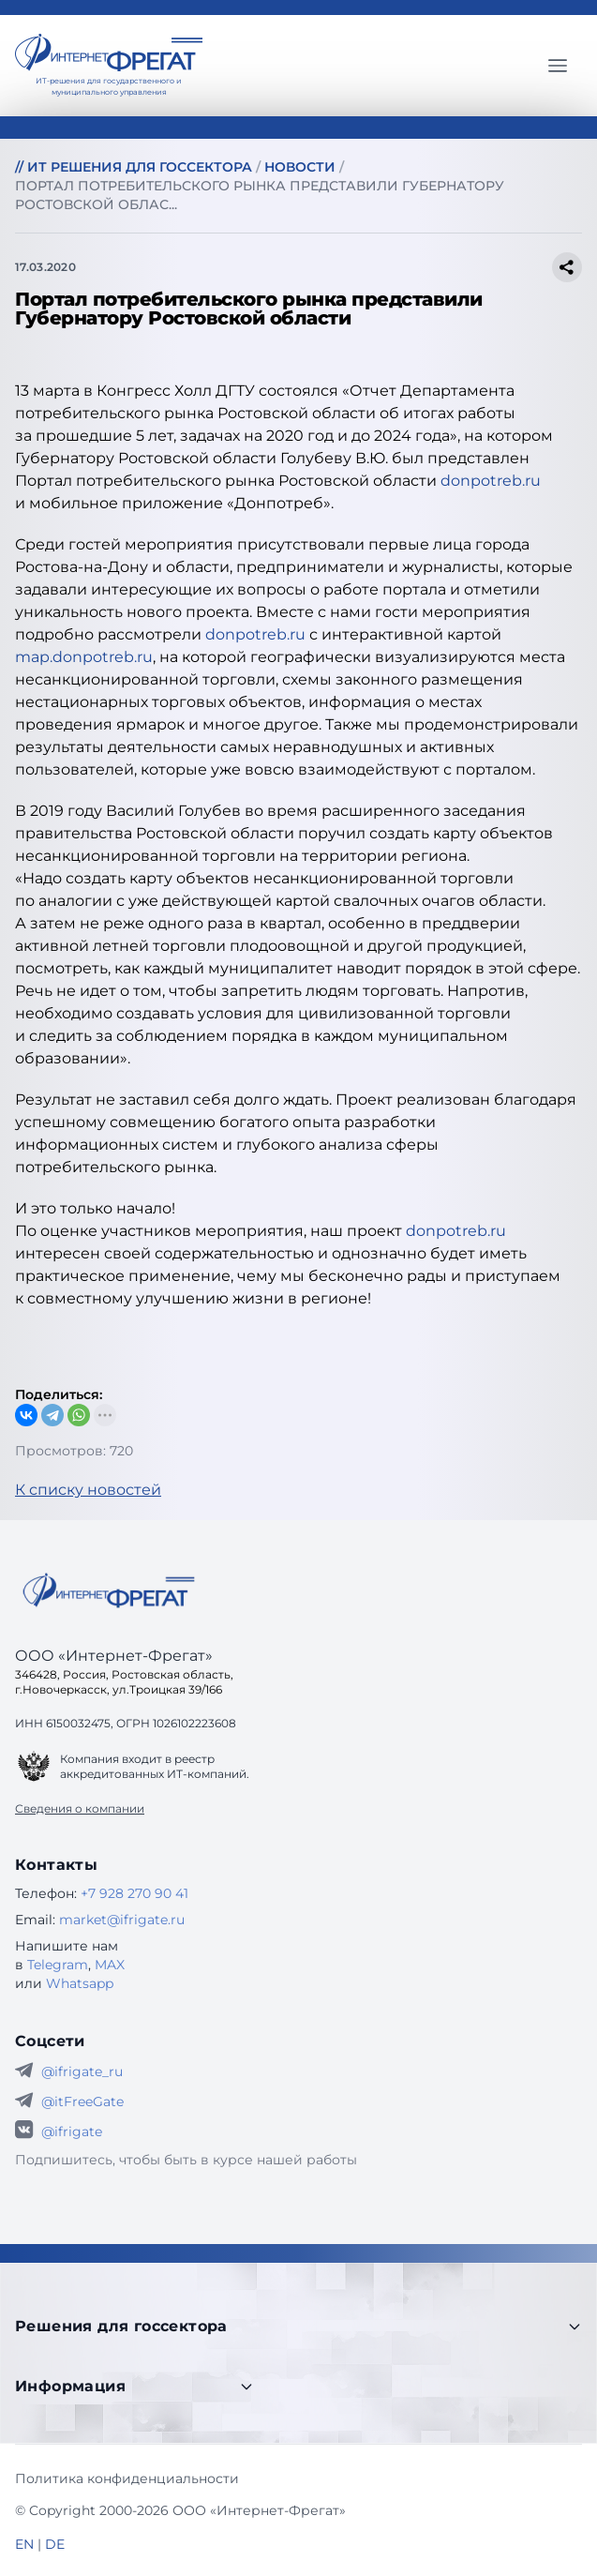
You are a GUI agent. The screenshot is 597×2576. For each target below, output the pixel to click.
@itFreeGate (82, 2101)
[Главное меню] (557, 65)
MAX (110, 1964)
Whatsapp (79, 1983)
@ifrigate (71, 2131)
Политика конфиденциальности (127, 2478)
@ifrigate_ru (82, 2071)
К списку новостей (88, 1490)
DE (55, 2544)
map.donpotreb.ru (84, 657)
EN (24, 2544)
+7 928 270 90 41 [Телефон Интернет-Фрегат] (134, 1893)
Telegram (57, 1964)
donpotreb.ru (490, 481)
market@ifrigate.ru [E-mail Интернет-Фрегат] (122, 1919)
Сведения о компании (79, 1808)
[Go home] (108, 1590)
